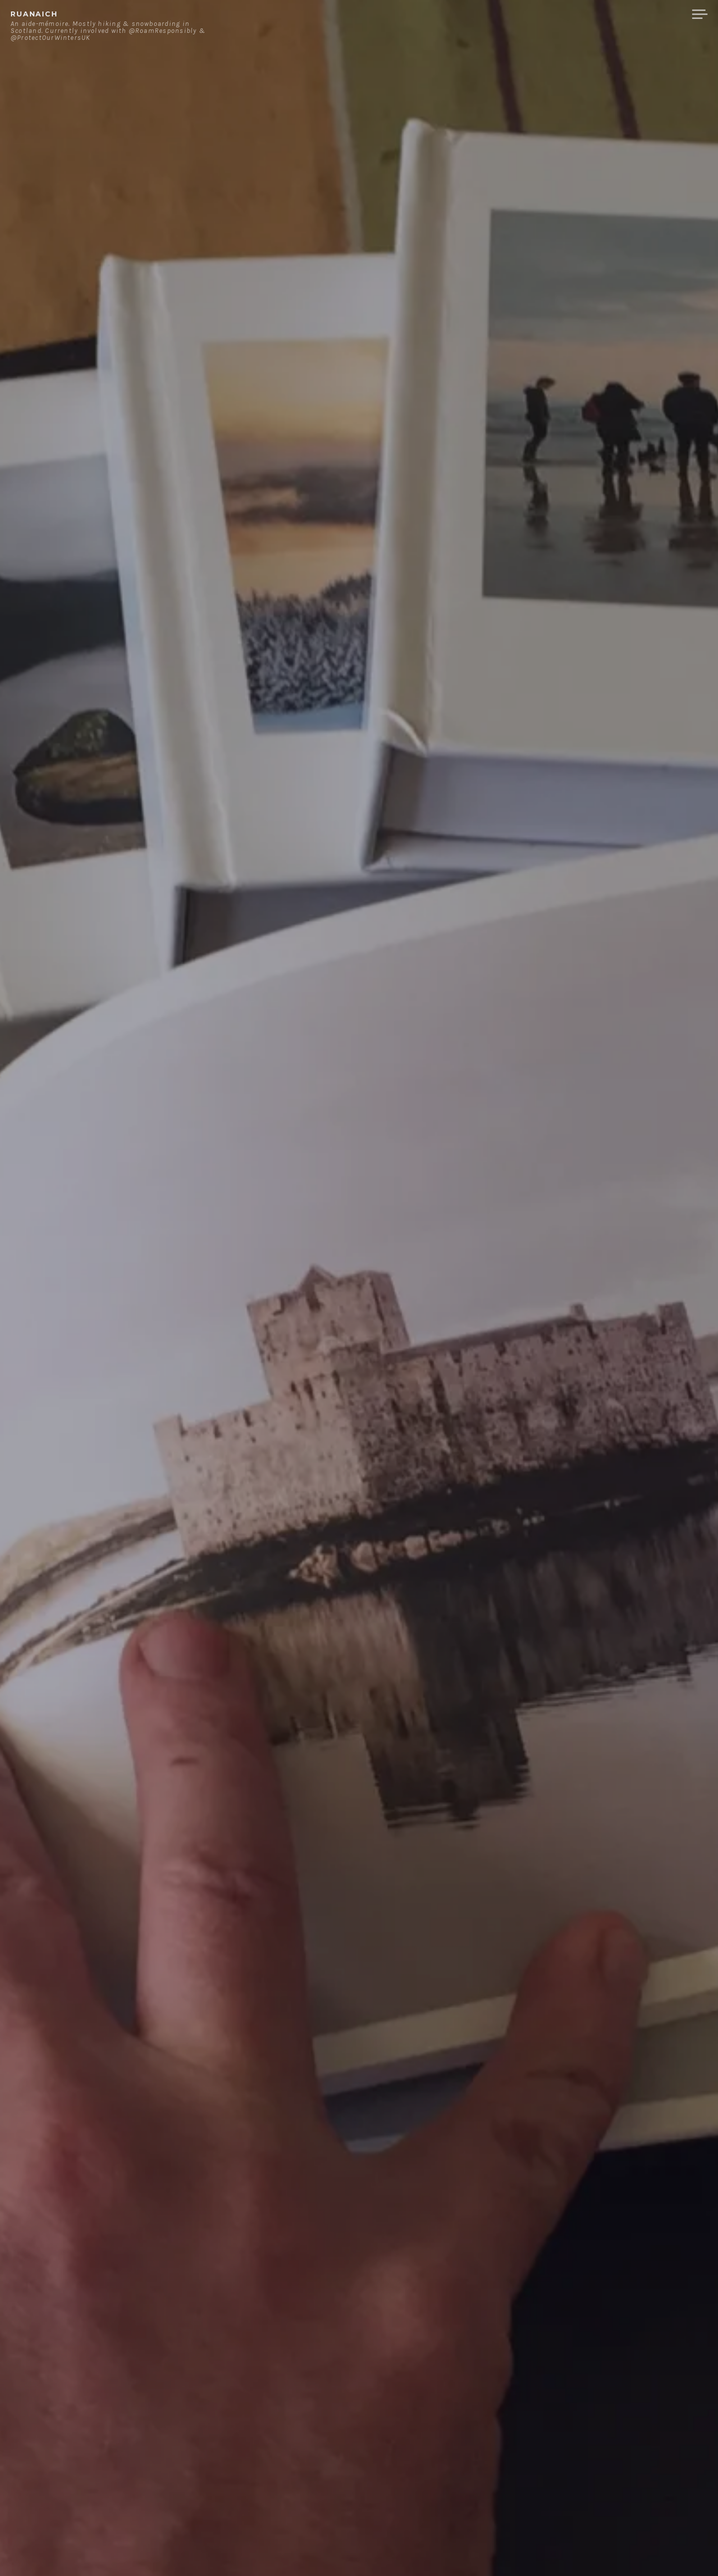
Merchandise (647, 14)
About (533, 14)
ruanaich (34, 13)
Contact (581, 14)
